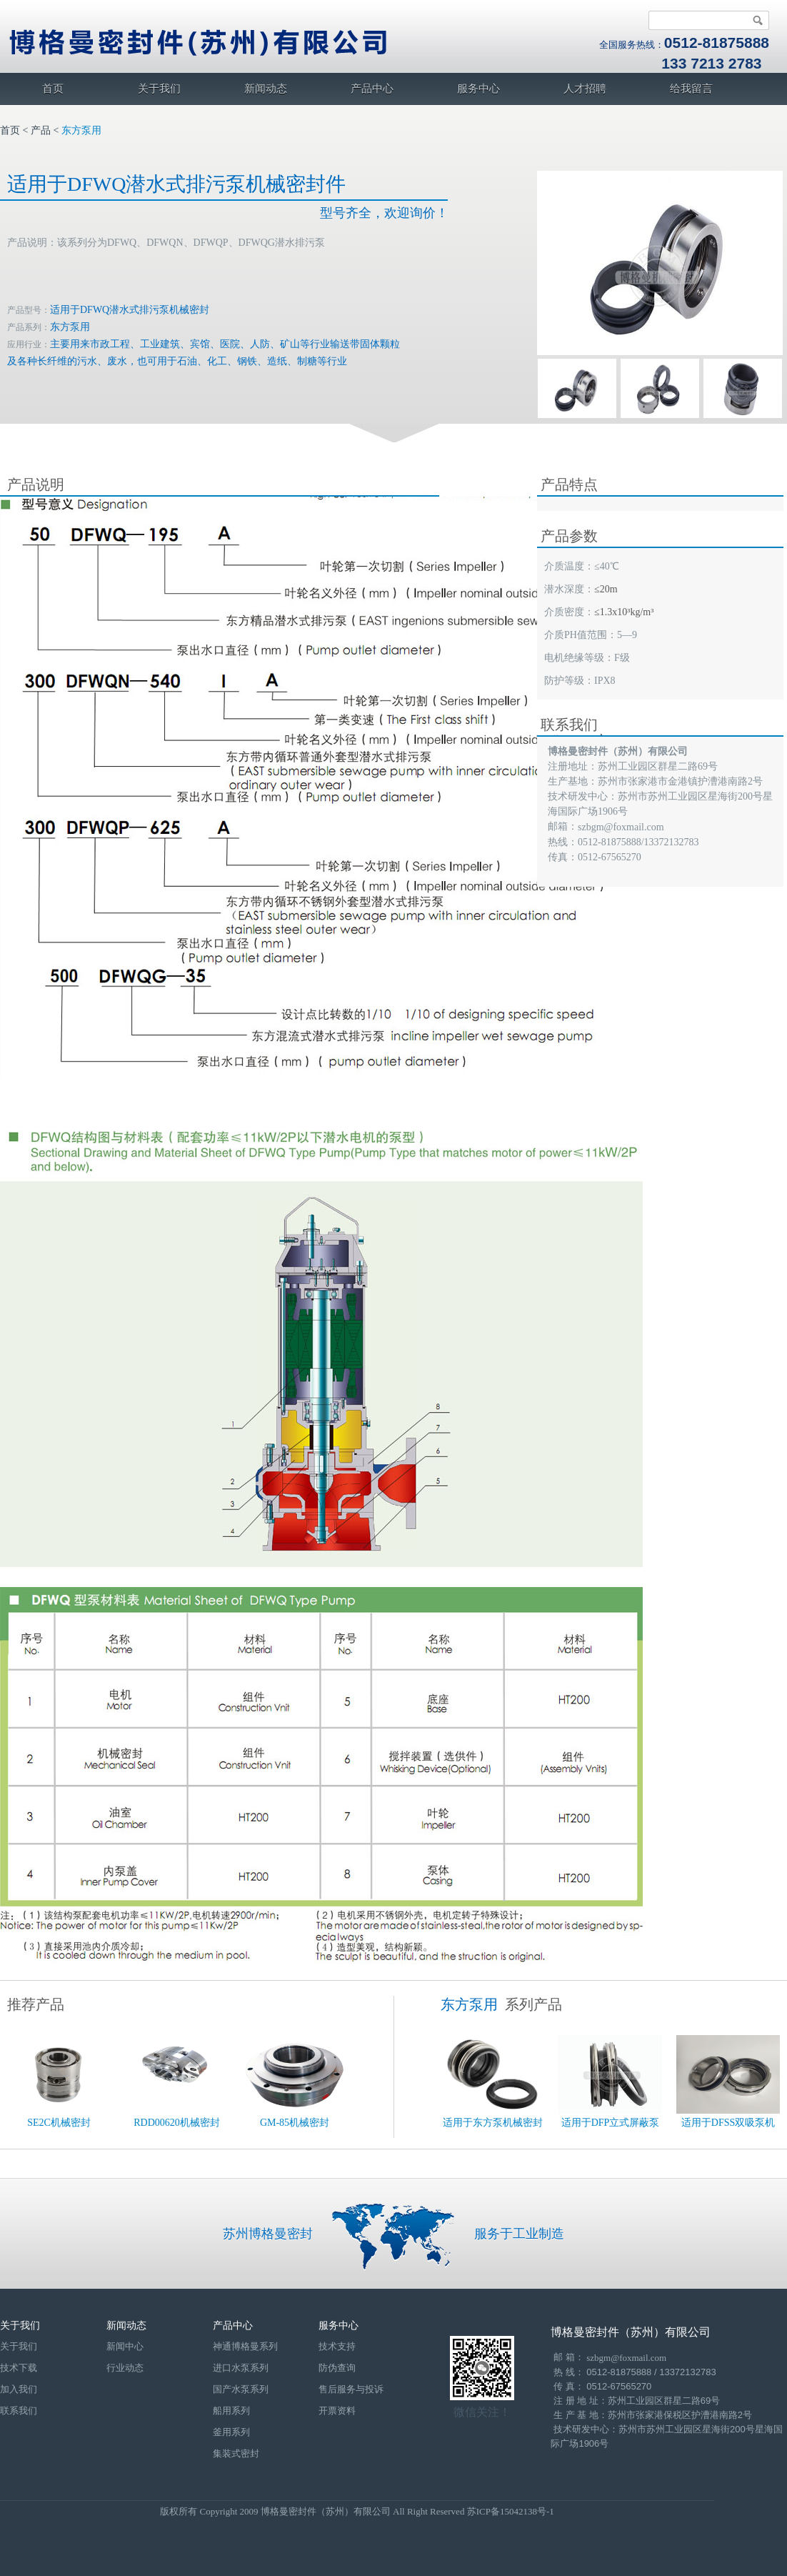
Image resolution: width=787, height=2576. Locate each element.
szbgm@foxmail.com (621, 827)
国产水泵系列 (241, 2389)
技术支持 (337, 2346)
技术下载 (18, 2367)
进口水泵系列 (241, 2367)
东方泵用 (81, 130)
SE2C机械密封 (59, 2122)
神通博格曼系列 (245, 2346)
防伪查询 (337, 2367)
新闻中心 (125, 2346)
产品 (41, 130)
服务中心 (478, 88)
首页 (53, 88)
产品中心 (372, 88)
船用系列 (231, 2410)
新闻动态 (265, 88)
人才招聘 (584, 88)
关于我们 (159, 88)
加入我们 (18, 2389)
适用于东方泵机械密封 (493, 2122)
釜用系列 (231, 2432)
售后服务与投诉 (351, 2389)
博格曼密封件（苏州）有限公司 (631, 2332)
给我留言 (691, 88)
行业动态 (125, 2367)
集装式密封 (236, 2453)
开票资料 (337, 2410)
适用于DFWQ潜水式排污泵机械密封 (129, 309)
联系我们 (18, 2410)
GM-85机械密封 (294, 2122)
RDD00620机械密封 (177, 2122)
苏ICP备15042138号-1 (510, 2511)
